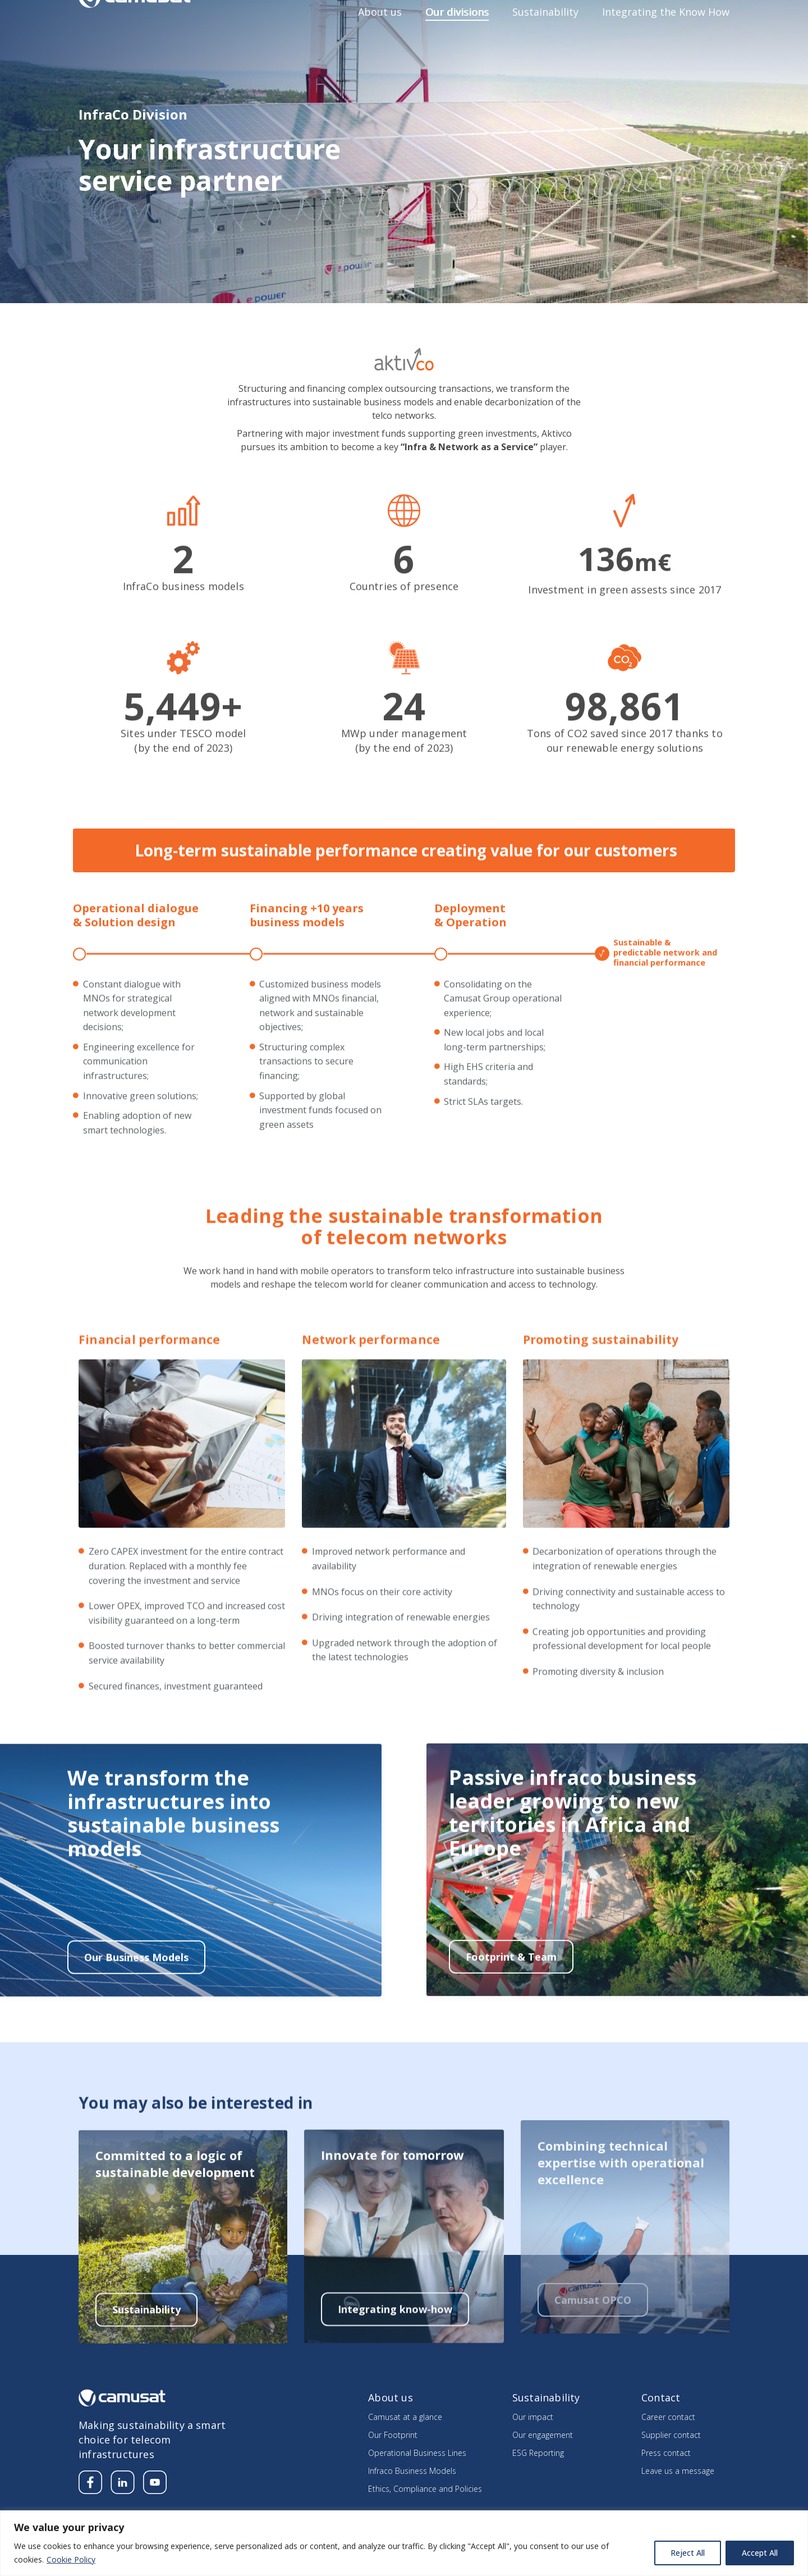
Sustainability (545, 42)
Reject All (688, 2552)
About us (380, 42)
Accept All (760, 2552)
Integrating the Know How (665, 42)
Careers (591, 15)
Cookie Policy (71, 2559)
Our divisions (457, 42)
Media (549, 15)
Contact (715, 15)
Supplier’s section (653, 15)
